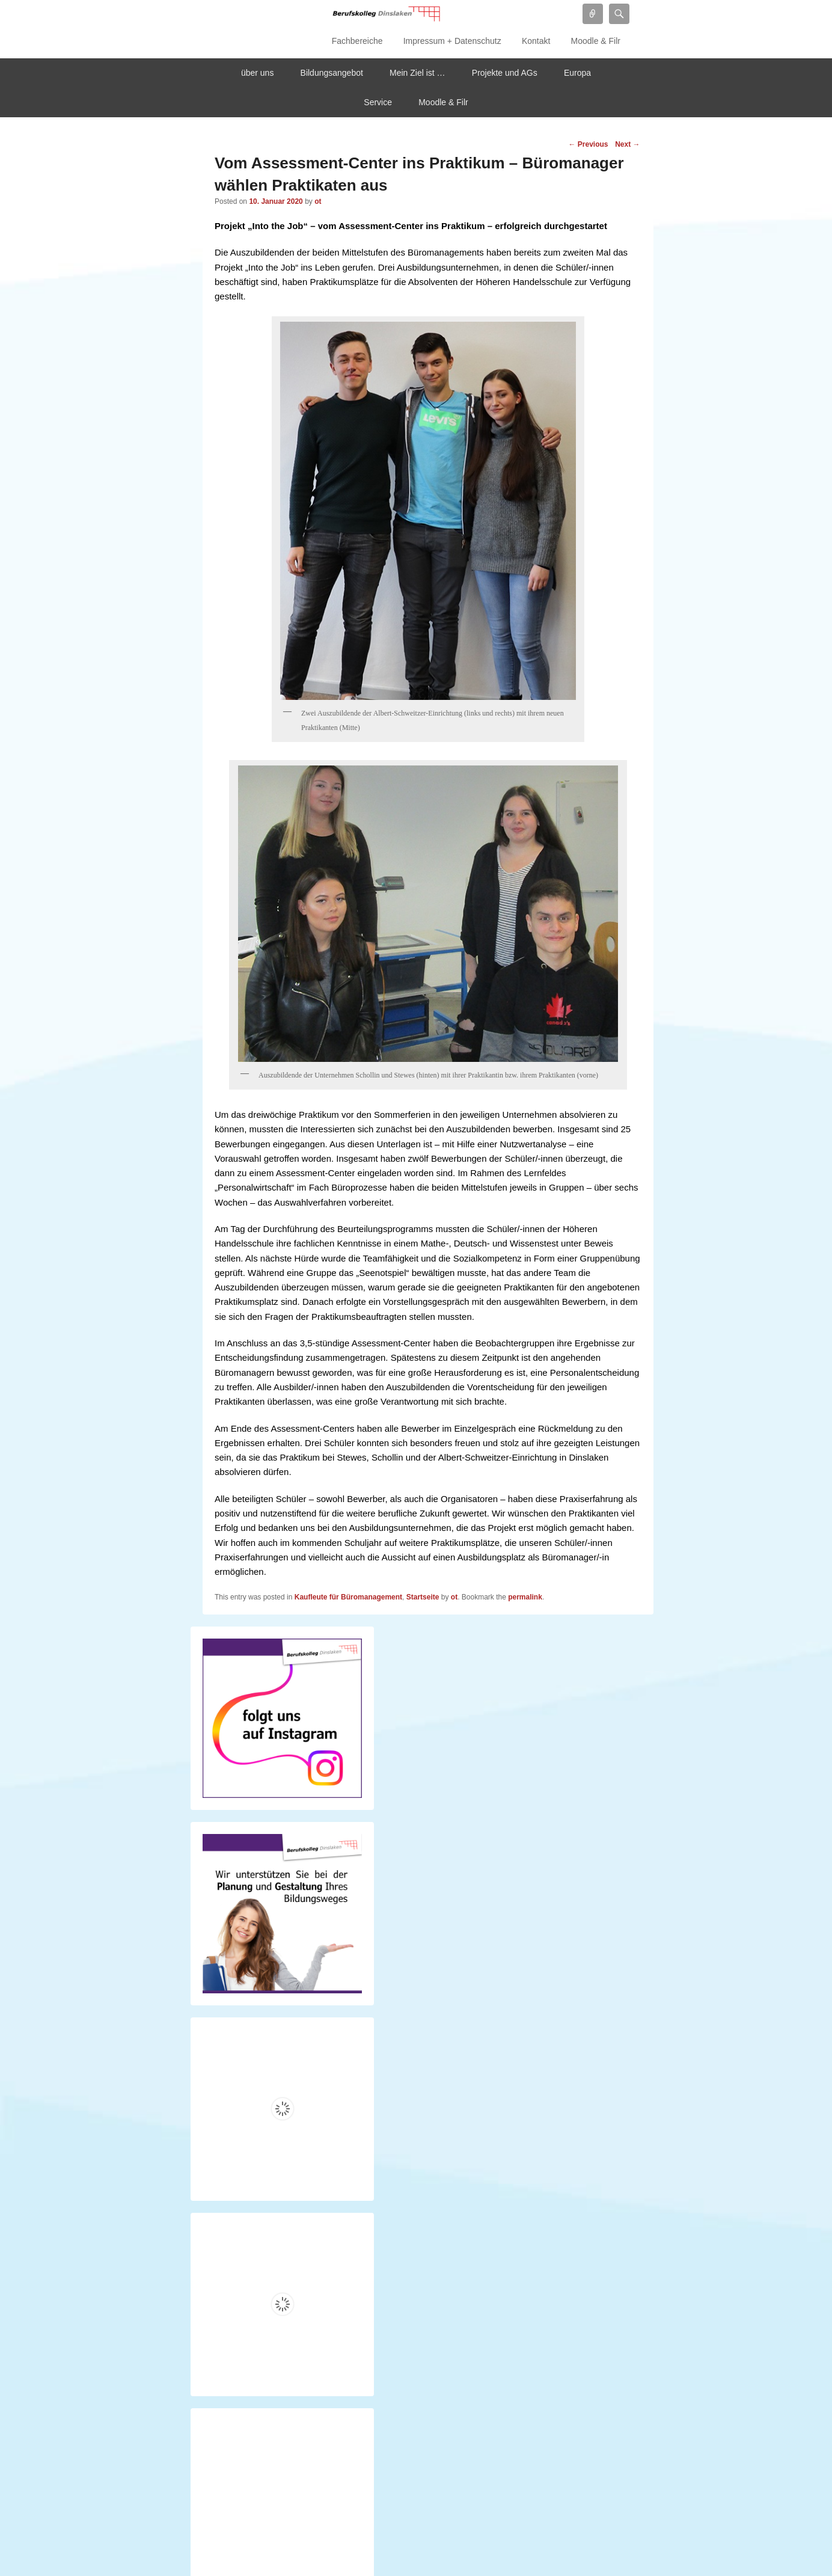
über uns (257, 73)
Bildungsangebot (332, 73)
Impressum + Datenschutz (452, 41)
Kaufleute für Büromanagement (348, 1597)
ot (317, 201)
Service (378, 102)
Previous (588, 144)
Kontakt (536, 41)
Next (627, 144)
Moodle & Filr (595, 41)
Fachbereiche (357, 41)
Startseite (422, 1597)
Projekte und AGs (504, 73)
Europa (577, 73)
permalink (525, 1597)
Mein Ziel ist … (417, 73)
